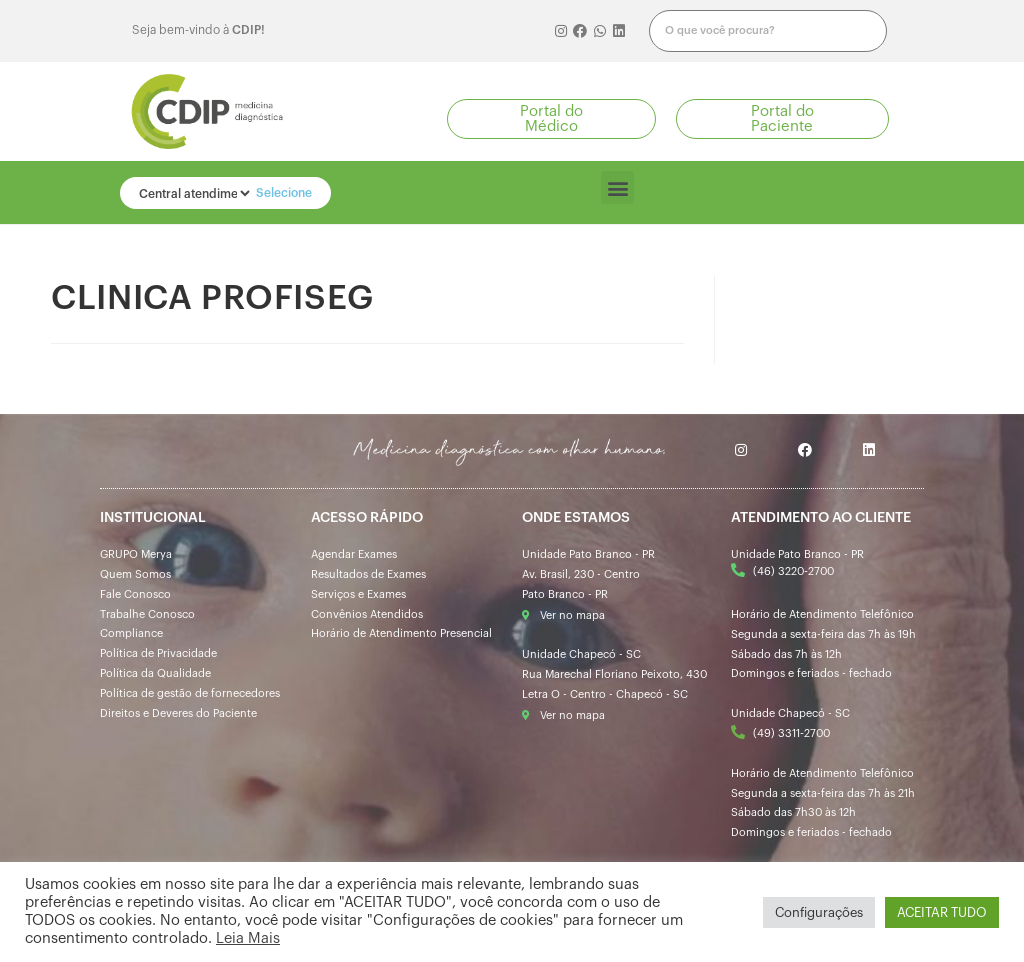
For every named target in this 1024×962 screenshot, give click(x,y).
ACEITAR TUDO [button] (942, 912)
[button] (551, 119)
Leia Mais (248, 938)
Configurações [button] (819, 912)
